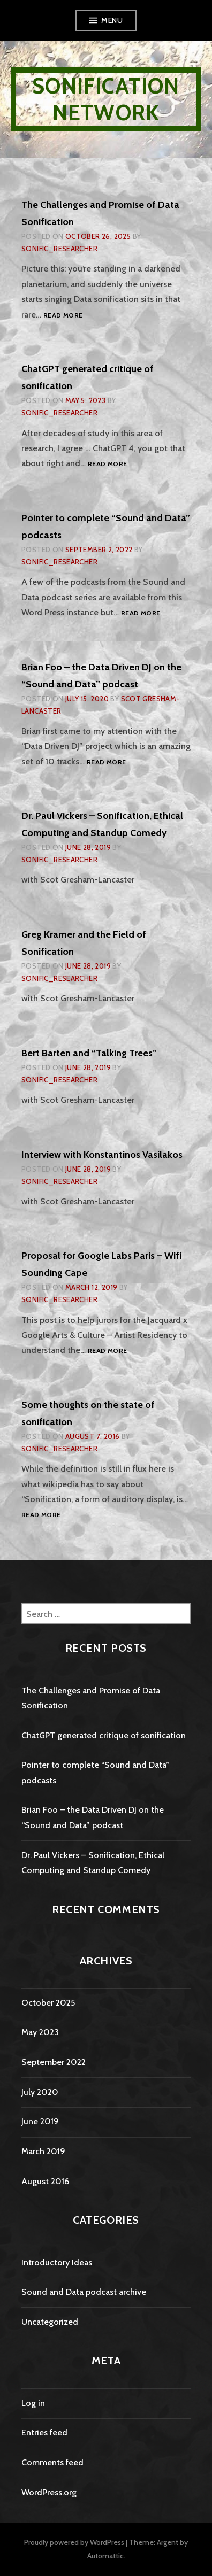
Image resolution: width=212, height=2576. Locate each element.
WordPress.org (49, 2492)
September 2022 (53, 2062)
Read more (62, 315)
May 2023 (40, 2032)
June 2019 (40, 2121)
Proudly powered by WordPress (74, 2542)
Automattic (105, 2555)
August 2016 (45, 2181)
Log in (33, 2403)
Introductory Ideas (56, 2262)
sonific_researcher (59, 248)
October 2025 (48, 2003)
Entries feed (44, 2432)
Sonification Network (105, 99)
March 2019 (43, 2151)
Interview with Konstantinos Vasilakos (102, 1155)
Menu (112, 20)
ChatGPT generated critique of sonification (103, 1735)
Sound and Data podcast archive (83, 2292)
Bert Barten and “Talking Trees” (89, 1053)
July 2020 (39, 2092)
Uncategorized (49, 2322)
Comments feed (52, 2462)
